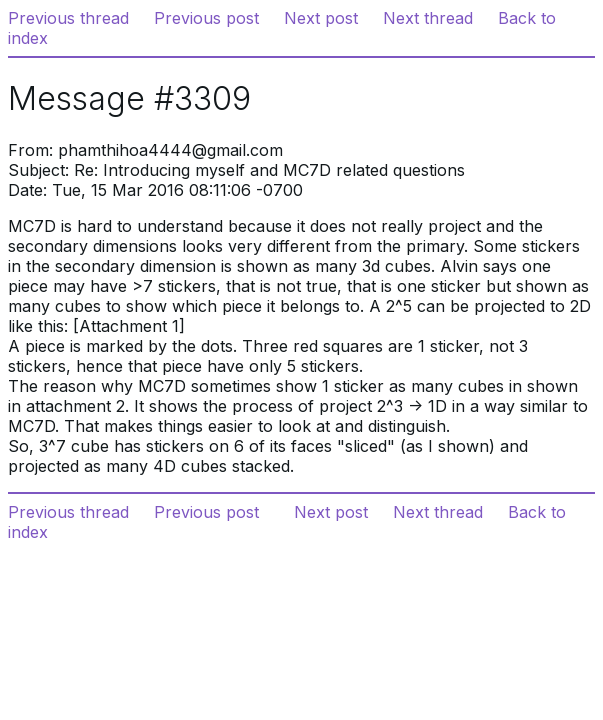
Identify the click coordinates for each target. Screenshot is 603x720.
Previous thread (68, 18)
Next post (321, 18)
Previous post (206, 18)
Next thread (428, 18)
